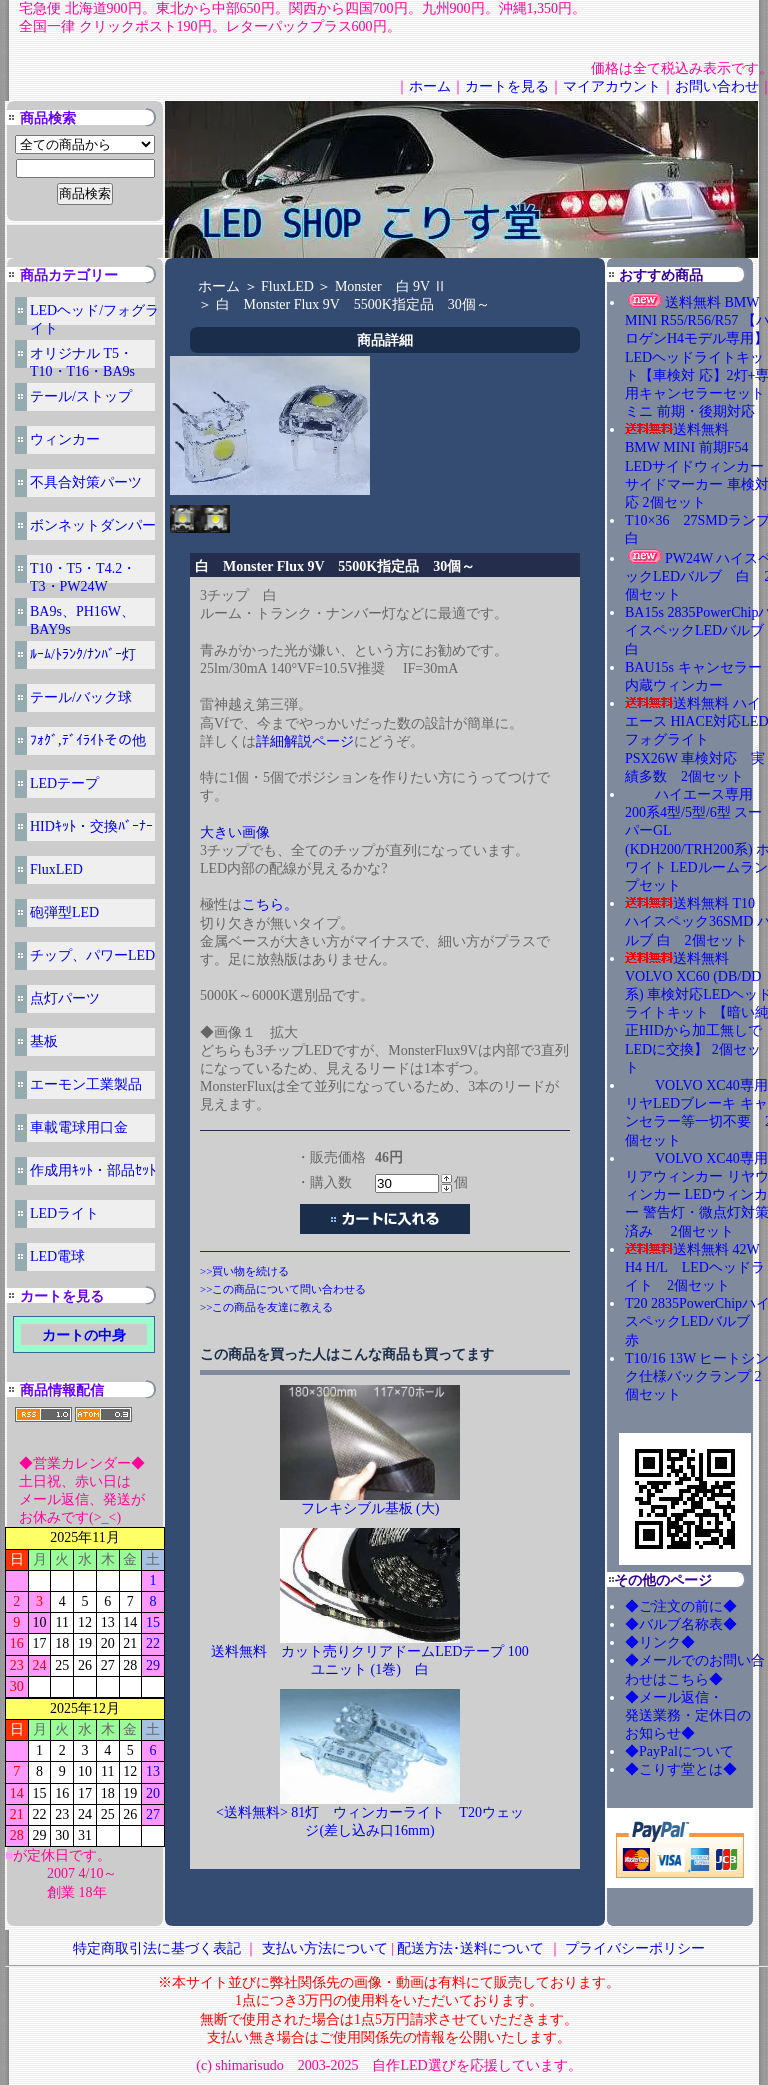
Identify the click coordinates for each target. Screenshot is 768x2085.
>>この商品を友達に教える (266, 1307)
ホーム (430, 86)
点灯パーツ (65, 998)
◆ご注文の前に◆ (681, 1606)
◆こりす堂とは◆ (681, 1769)
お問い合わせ (717, 86)
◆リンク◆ (660, 1642)
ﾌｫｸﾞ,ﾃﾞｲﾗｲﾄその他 (88, 740)
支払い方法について (325, 1948)
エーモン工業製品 (86, 1084)
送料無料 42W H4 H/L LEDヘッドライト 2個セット (695, 1267)
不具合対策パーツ (86, 482)
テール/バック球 (81, 697)
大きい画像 (235, 832)
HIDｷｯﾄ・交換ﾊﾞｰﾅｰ (91, 826)
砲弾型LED (64, 912)
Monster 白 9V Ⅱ (391, 286)
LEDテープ (64, 783)
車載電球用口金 (79, 1127)
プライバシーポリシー (635, 1948)
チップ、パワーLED (92, 955)
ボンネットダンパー (93, 525)
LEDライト (64, 1213)
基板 (44, 1041)
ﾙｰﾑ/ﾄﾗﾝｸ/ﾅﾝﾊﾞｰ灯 (83, 654)
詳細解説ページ (305, 741)
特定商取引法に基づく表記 (157, 1948)
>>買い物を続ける (244, 1271)
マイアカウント (612, 86)
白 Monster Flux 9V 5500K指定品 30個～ (353, 304)
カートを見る (507, 86)
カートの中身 (84, 1335)
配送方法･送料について (470, 1948)
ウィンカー (65, 439)
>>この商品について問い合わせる (283, 1289)
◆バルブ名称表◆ (681, 1624)
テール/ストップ (81, 396)
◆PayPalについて (679, 1751)
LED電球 (57, 1256)
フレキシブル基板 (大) (370, 1508)
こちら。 (270, 904)
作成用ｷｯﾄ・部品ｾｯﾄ (93, 1170)
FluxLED (56, 869)
